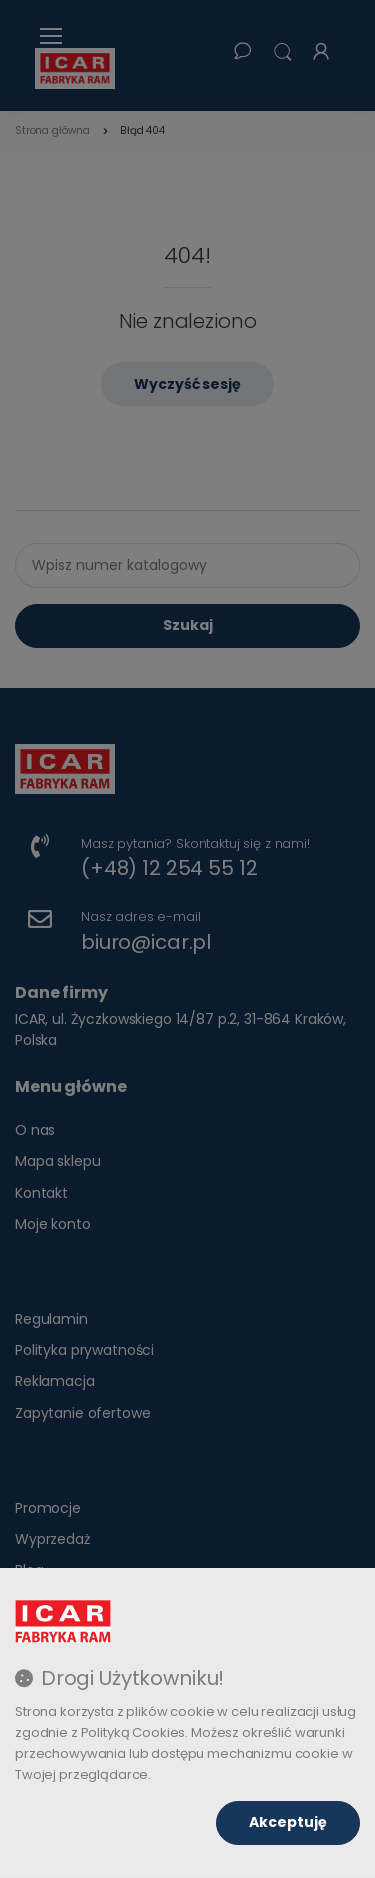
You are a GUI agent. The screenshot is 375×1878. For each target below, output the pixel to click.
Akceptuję (288, 1822)
